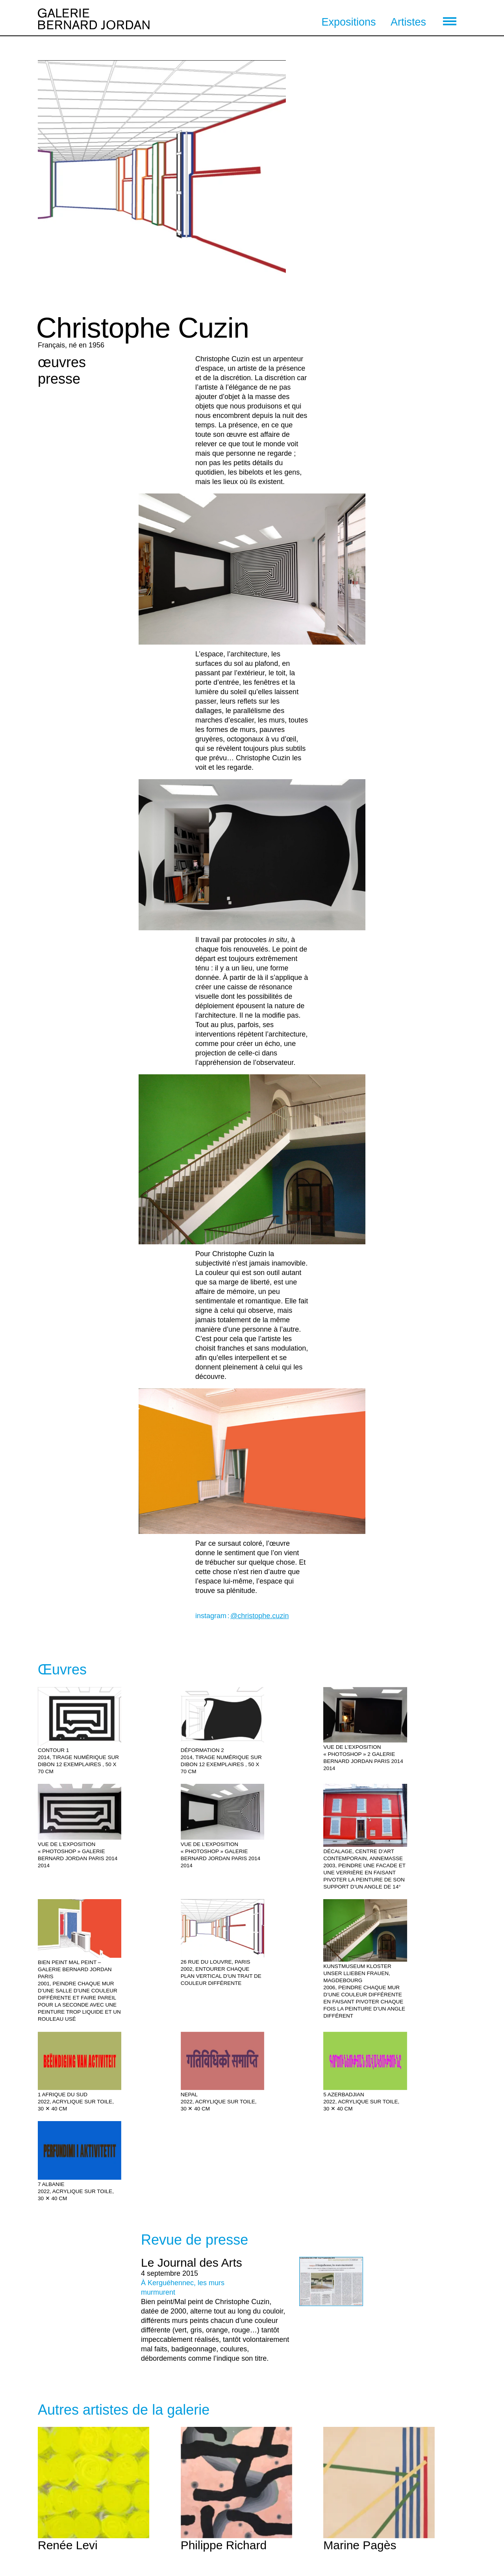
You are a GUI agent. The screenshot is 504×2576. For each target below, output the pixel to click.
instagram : (242, 1616)
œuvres (62, 362)
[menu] (450, 21)
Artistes (408, 22)
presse (59, 379)
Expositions (348, 22)
